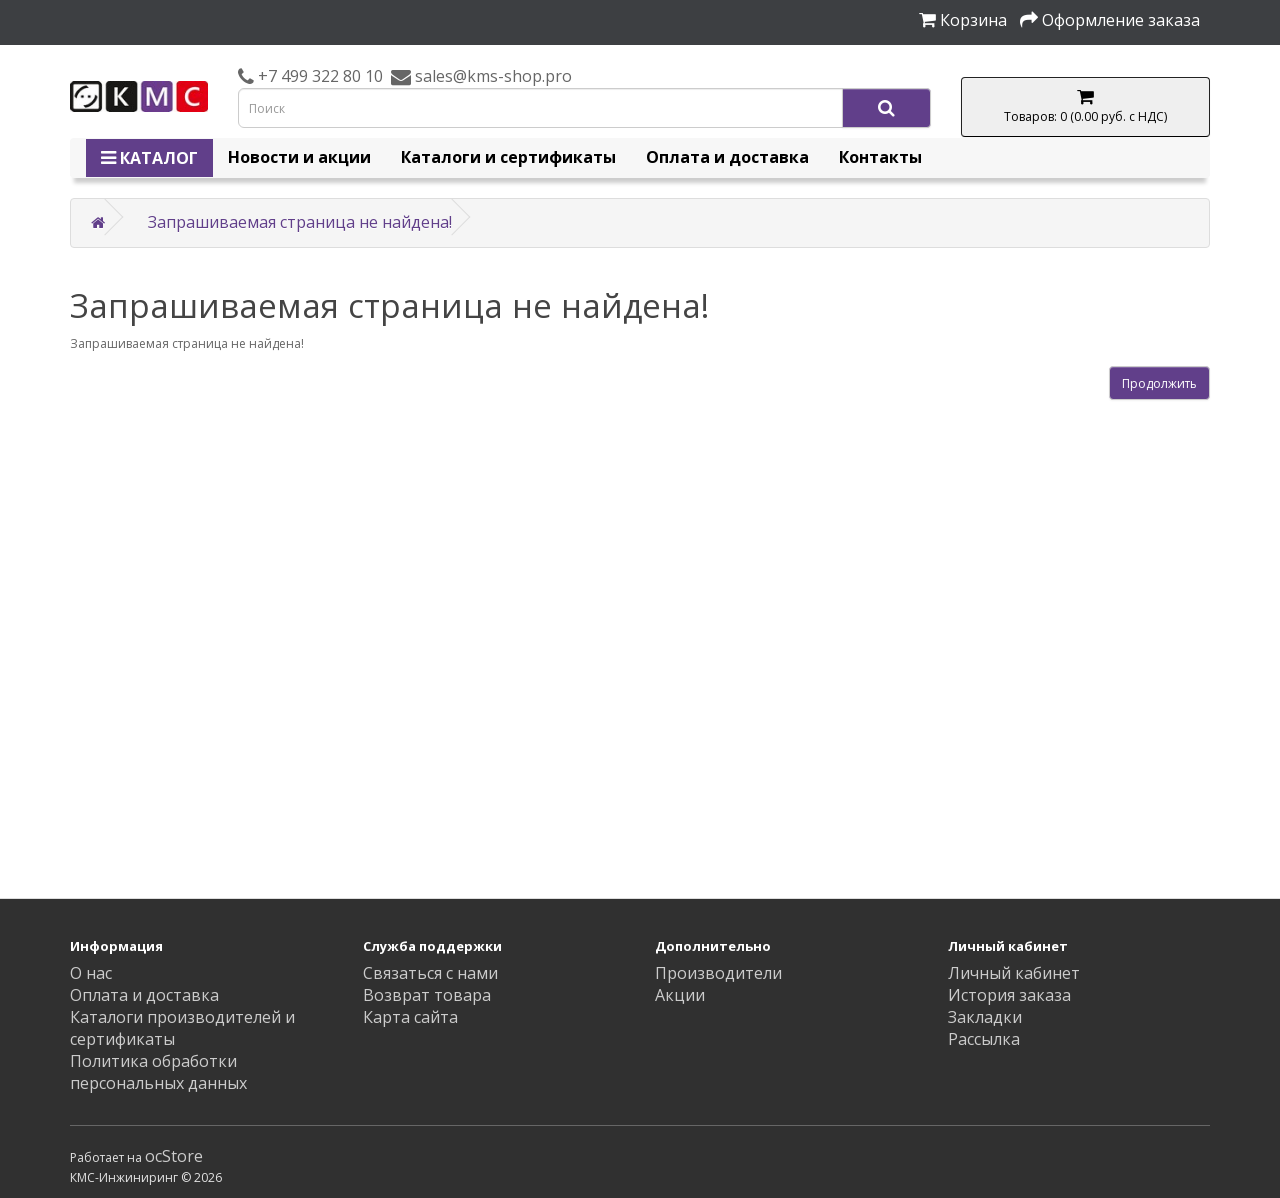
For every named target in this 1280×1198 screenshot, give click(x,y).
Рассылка (984, 1039)
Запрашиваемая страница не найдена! (300, 222)
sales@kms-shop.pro (491, 76)
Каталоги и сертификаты (508, 157)
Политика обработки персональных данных (158, 1072)
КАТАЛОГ (149, 158)
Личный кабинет (1014, 973)
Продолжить (1159, 383)
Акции (680, 995)
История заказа (1009, 995)
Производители (718, 973)
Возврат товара (427, 995)
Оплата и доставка (727, 157)
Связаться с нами (430, 973)
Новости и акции (299, 157)
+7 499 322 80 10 (318, 76)
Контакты (880, 157)
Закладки (985, 1017)
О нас (91, 973)
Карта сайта (410, 1017)
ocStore (174, 1156)
